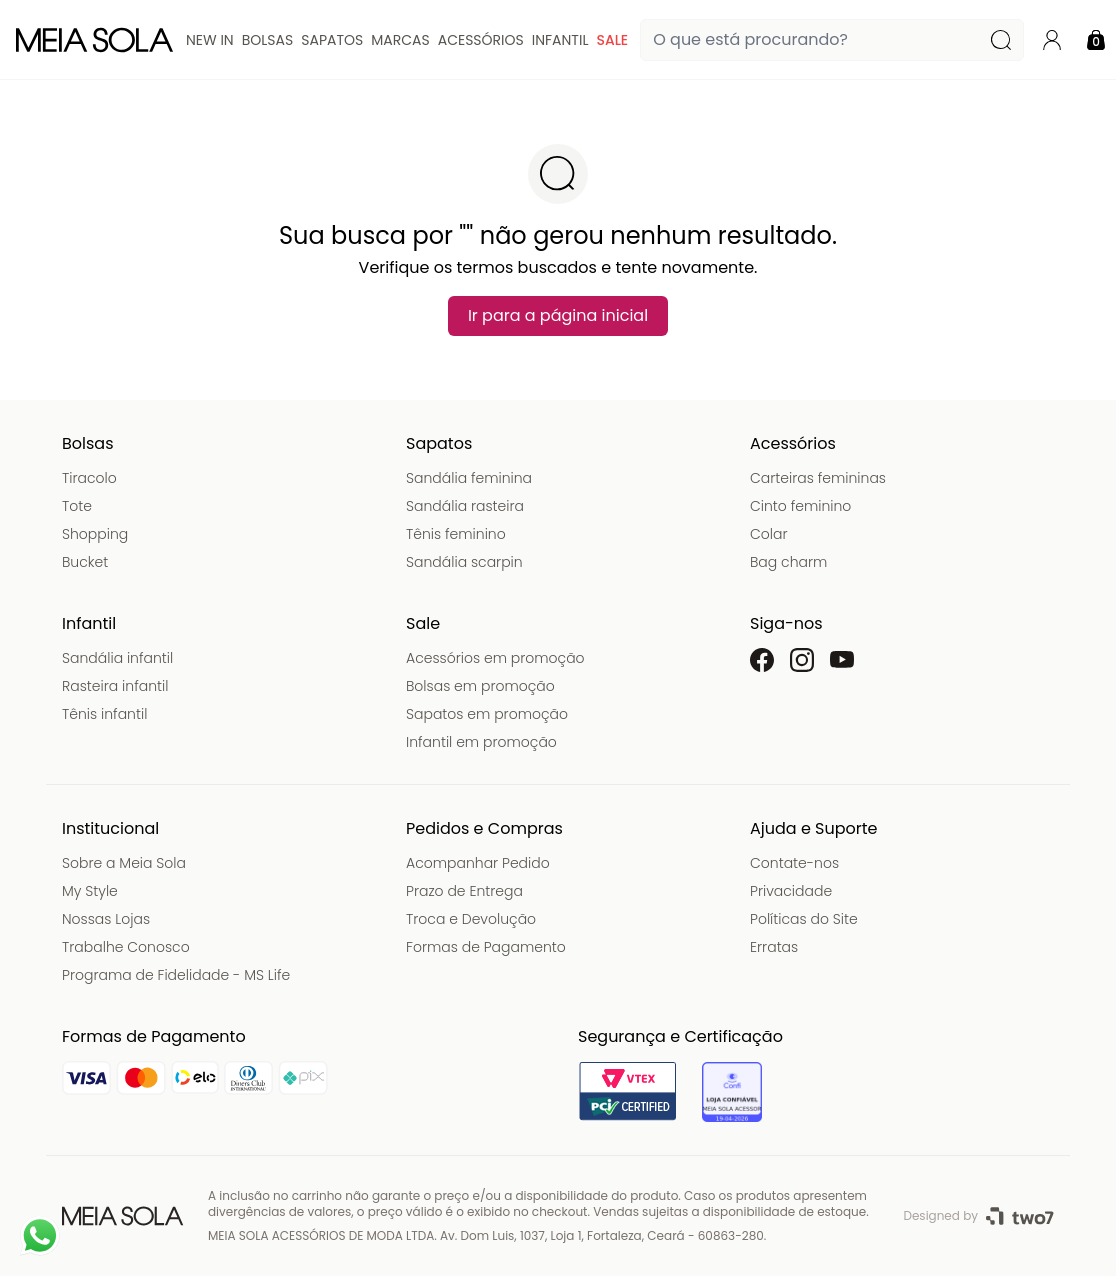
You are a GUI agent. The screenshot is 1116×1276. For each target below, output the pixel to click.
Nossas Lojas (106, 919)
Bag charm (788, 562)
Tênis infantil (104, 714)
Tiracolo (89, 478)
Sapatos (332, 40)
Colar (769, 534)
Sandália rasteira (465, 506)
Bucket (85, 562)
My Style (90, 891)
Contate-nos (794, 863)
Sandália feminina (469, 478)
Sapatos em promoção (487, 714)
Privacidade (791, 891)
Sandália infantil (117, 658)
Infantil (560, 40)
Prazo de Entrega (464, 891)
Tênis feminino (456, 534)
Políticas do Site (804, 919)
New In (210, 40)
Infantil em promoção (481, 742)
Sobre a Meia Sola (124, 863)
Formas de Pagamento (486, 947)
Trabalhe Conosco (126, 947)
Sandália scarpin (464, 562)
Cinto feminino (800, 506)
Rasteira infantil (115, 686)
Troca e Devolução (471, 919)
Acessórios (481, 40)
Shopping (95, 534)
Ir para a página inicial (558, 315)
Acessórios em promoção (495, 658)
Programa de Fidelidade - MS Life (176, 975)
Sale (612, 40)
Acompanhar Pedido (478, 863)
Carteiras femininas (818, 478)
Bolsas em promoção (480, 686)
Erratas (774, 947)
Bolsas (268, 40)
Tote (77, 506)
